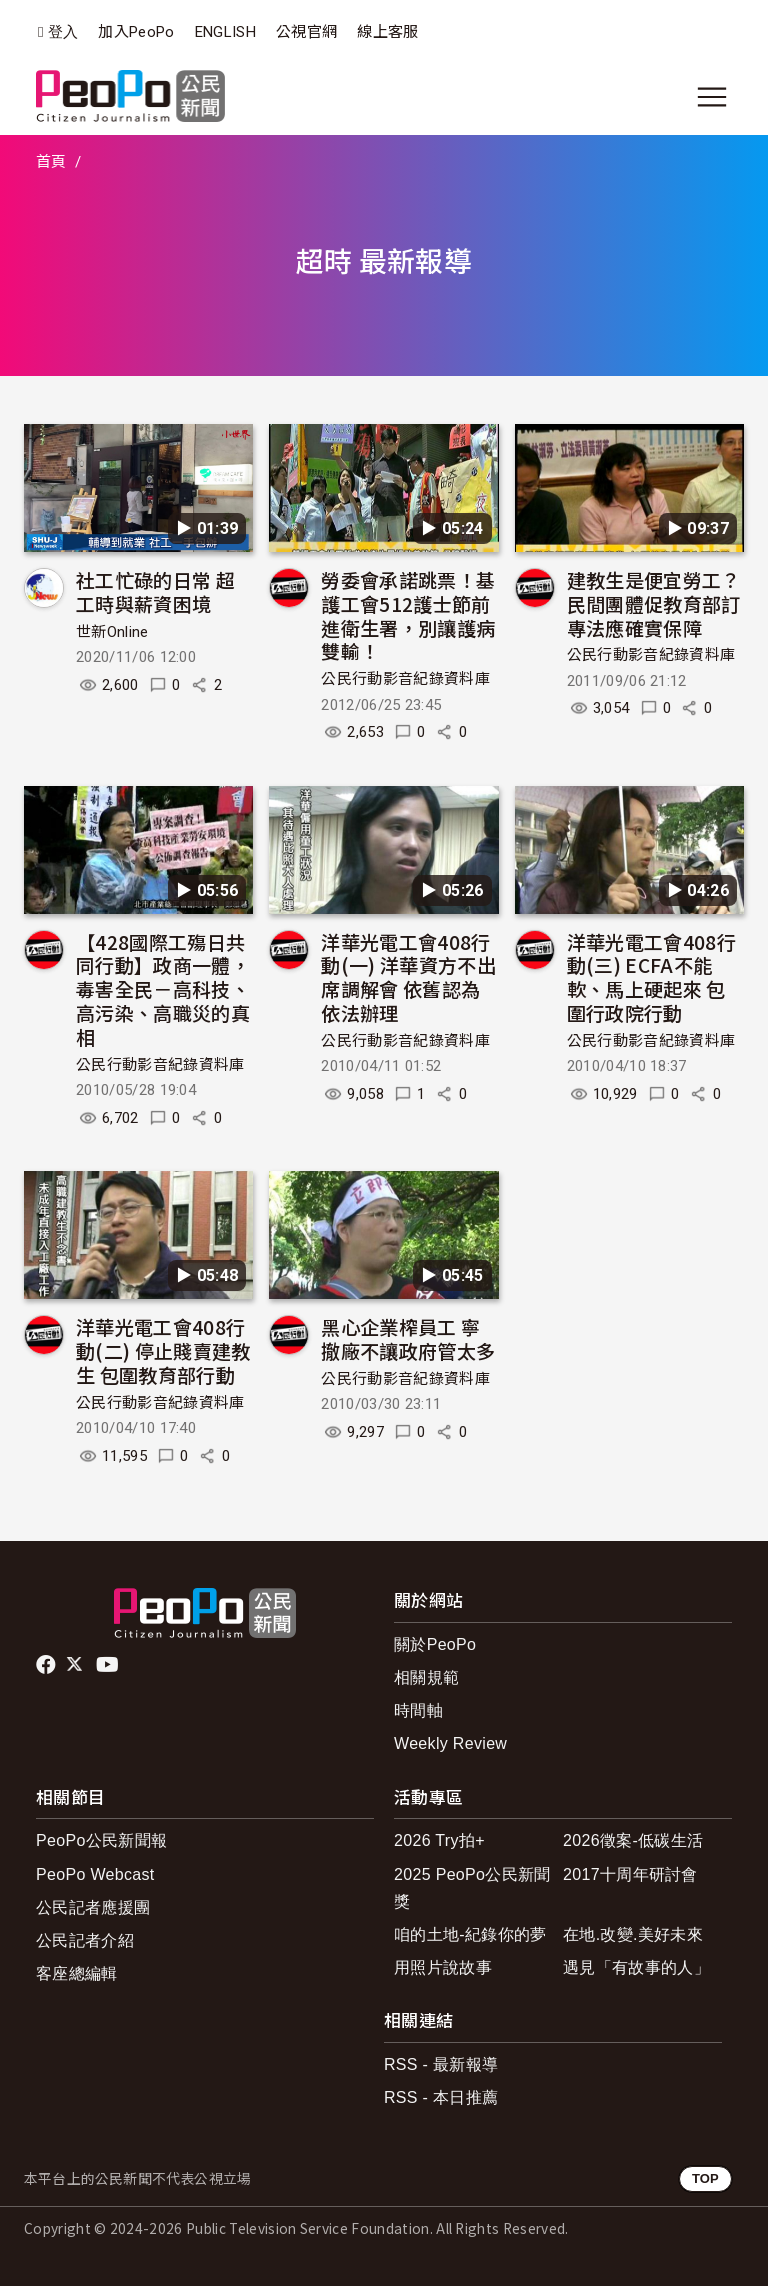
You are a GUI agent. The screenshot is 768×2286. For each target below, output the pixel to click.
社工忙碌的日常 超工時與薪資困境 (155, 591)
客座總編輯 (77, 1973)
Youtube (109, 1665)
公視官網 (306, 32)
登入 (63, 32)
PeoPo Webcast (95, 1874)
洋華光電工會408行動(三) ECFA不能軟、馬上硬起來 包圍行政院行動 (651, 977)
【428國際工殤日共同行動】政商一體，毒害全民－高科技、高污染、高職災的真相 (163, 989)
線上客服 (387, 32)
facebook (47, 1665)
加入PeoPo (136, 32)
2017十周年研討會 (630, 1874)
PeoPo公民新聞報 (101, 1840)
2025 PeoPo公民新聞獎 (472, 1888)
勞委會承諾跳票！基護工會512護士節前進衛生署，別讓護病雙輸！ (408, 615)
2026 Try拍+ (439, 1840)
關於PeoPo (435, 1644)
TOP (705, 2178)
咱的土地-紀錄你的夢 (470, 1934)
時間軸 (418, 1710)
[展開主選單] (712, 97)
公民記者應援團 (93, 1907)
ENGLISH (225, 32)
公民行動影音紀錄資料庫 (405, 679)
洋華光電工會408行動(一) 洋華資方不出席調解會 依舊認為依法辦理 (408, 977)
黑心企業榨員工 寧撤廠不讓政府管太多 (408, 1338)
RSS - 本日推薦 (441, 2097)
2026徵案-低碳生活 (633, 1840)
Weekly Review (450, 1743)
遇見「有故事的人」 (636, 1967)
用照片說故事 (443, 1967)
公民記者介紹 (85, 1940)
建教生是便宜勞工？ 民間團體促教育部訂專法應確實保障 (663, 603)
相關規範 (426, 1677)
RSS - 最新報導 (441, 2064)
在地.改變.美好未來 (633, 1934)
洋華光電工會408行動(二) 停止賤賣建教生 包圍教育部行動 (163, 1350)
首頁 (51, 162)
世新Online (112, 632)
